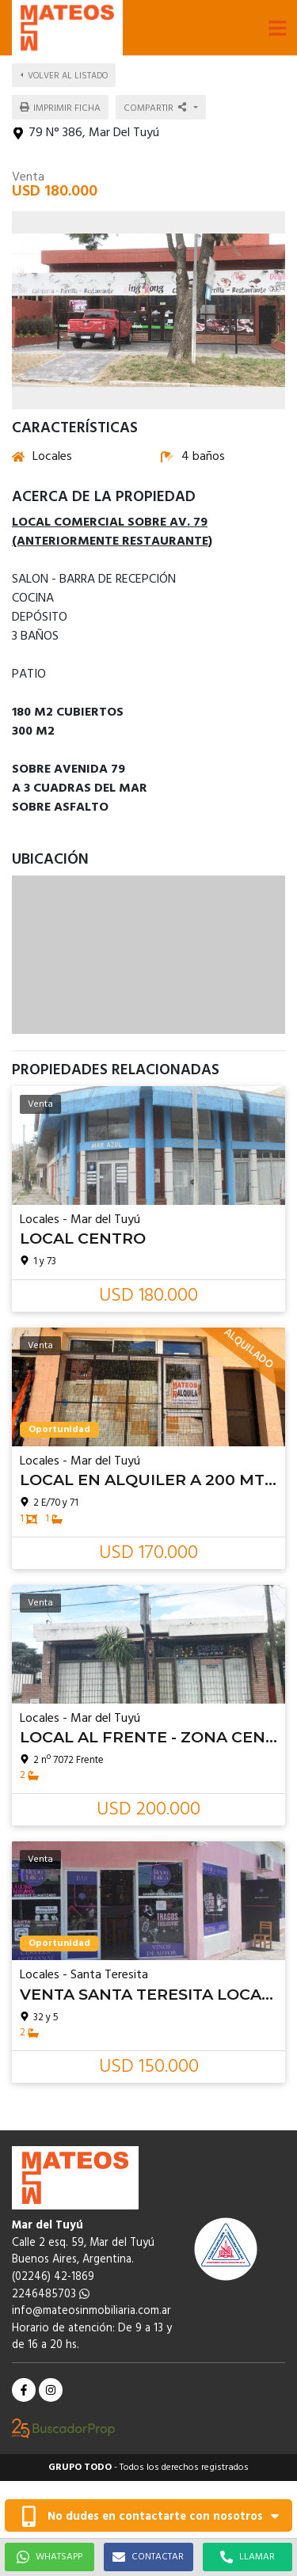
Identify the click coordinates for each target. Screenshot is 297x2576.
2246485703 (50, 2294)
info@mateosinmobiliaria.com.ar (91, 2311)
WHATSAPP (49, 2557)
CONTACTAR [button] (148, 2557)
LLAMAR (247, 2557)
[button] (277, 28)
